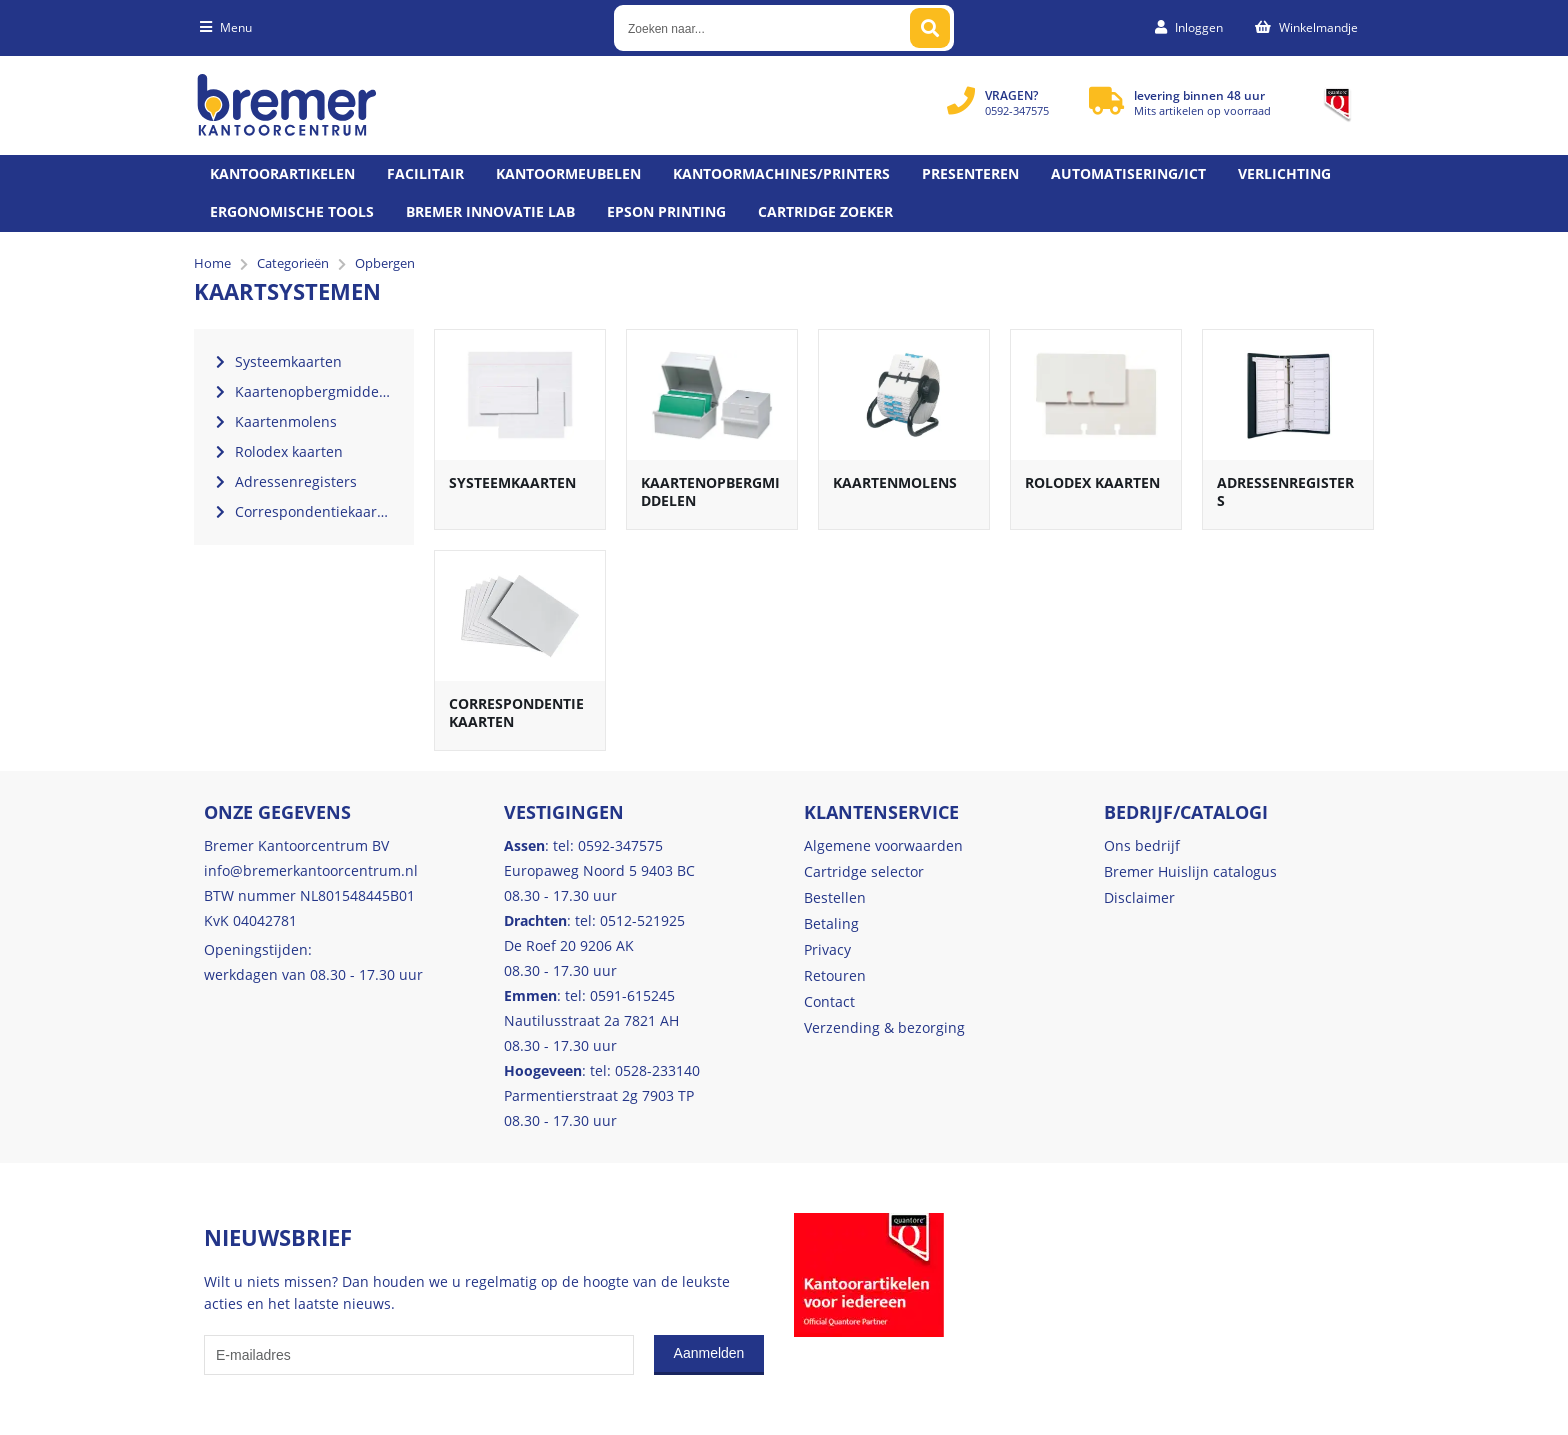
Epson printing (666, 211)
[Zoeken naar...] (930, 28)
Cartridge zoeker (825, 211)
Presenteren (970, 173)
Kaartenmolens (895, 482)
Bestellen (835, 897)
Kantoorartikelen (282, 173)
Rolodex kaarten (1092, 482)
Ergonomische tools (292, 211)
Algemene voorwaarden (883, 845)
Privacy (827, 949)
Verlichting (1284, 173)
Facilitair (425, 173)
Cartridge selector (864, 871)
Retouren (835, 975)
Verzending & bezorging (884, 1027)
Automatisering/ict (1128, 173)
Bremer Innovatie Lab (490, 211)
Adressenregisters (1285, 491)
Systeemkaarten (512, 482)
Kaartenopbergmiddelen (710, 491)
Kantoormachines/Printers (781, 173)
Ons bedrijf (1142, 845)
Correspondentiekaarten (516, 712)
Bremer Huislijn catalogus (1190, 871)
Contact (829, 1001)
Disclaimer (1139, 897)
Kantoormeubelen (568, 173)
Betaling (831, 923)
